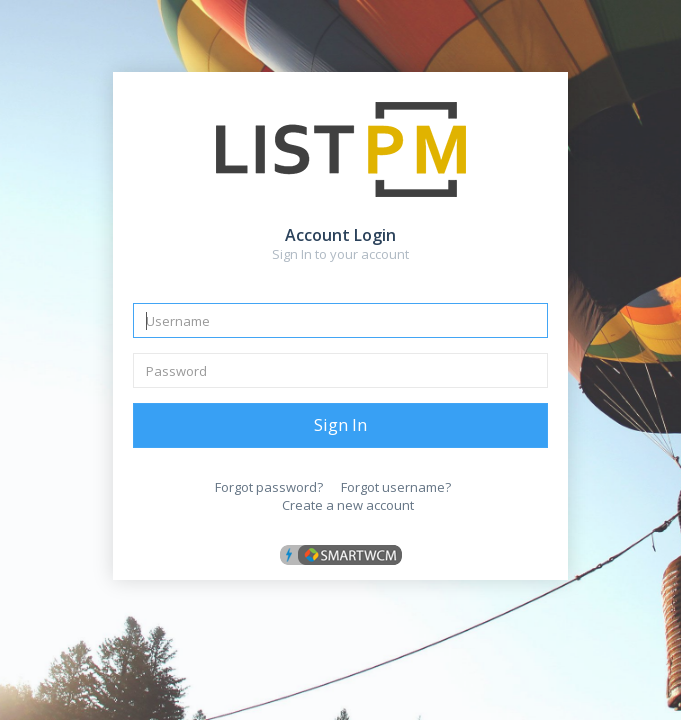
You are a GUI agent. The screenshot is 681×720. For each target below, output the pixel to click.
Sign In (340, 424)
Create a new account (348, 505)
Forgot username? (396, 487)
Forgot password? (269, 487)
